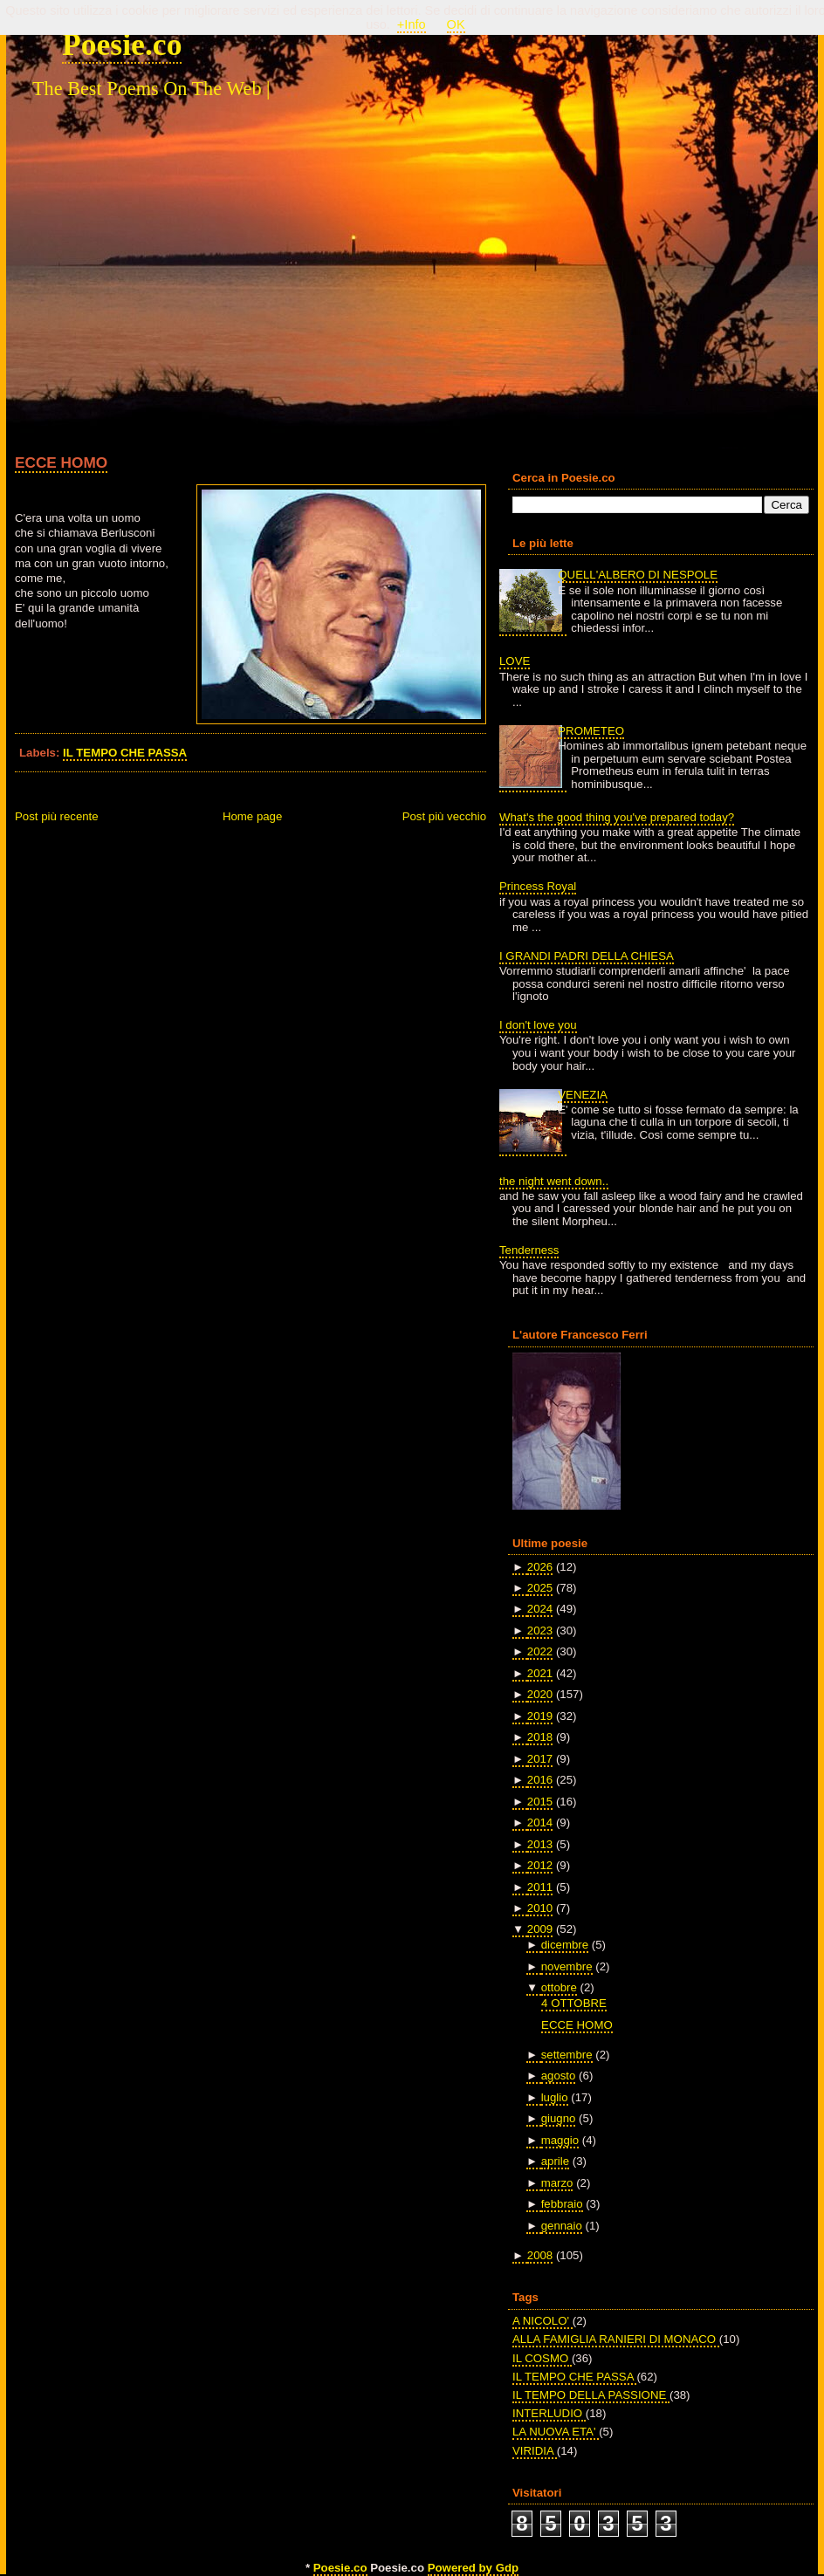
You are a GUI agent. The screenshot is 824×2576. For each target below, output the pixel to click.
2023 (540, 1630)
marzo (557, 2182)
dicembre (564, 1944)
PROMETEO (591, 730)
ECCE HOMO (61, 462)
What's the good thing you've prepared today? (616, 817)
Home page (252, 816)
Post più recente (57, 816)
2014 (540, 1822)
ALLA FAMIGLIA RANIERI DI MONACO (615, 2339)
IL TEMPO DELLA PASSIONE (591, 2394)
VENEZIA (583, 1094)
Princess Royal (537, 886)
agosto (558, 2075)
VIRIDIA (534, 2450)
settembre (567, 2054)
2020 (540, 1694)
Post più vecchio (444, 816)
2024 (540, 1608)
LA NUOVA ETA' (555, 2431)
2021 (540, 1673)
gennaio (561, 2225)
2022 (540, 1651)
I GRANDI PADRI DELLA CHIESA (586, 956)
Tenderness (529, 1250)
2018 (540, 1737)
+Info (411, 24)
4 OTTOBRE (574, 2003)
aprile (555, 2161)
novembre (567, 1966)
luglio (554, 2097)
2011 (540, 1887)
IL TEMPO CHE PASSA (125, 752)
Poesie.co (122, 44)
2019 (540, 1716)
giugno (558, 2118)
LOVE (514, 661)
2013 (540, 1844)
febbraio (562, 2203)
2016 (540, 1779)
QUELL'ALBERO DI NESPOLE (638, 574)
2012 (540, 1865)
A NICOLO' (542, 2320)
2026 (540, 1566)
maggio (560, 2140)
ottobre (559, 1987)
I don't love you (538, 1024)
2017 (540, 1758)
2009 (540, 1928)
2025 (540, 1587)
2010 (540, 1908)
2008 (540, 2255)
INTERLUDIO (549, 2413)
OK (456, 24)
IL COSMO (542, 2358)
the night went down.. (553, 1181)
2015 (540, 1801)
